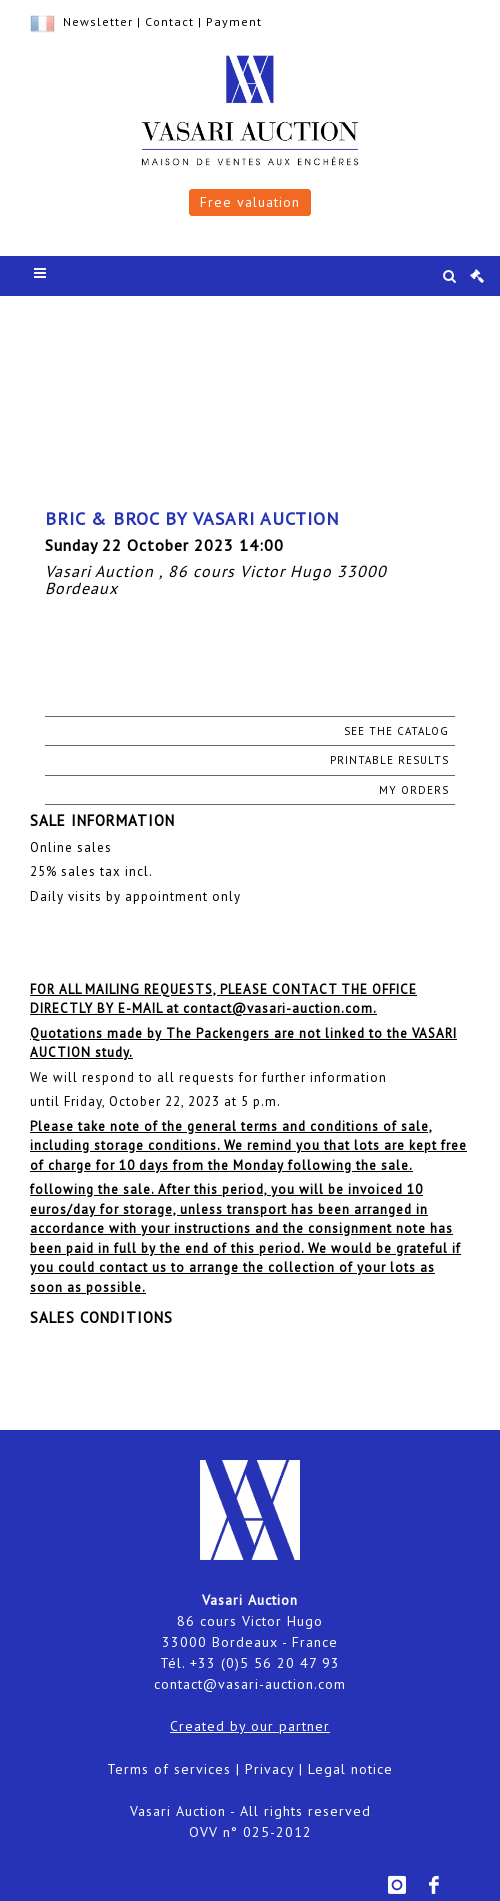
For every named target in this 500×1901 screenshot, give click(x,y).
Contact (169, 21)
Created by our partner (250, 1726)
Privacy (269, 1769)
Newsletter (98, 21)
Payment (234, 21)
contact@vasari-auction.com (250, 1684)
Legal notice (350, 1769)
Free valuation (250, 202)
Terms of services (169, 1769)
